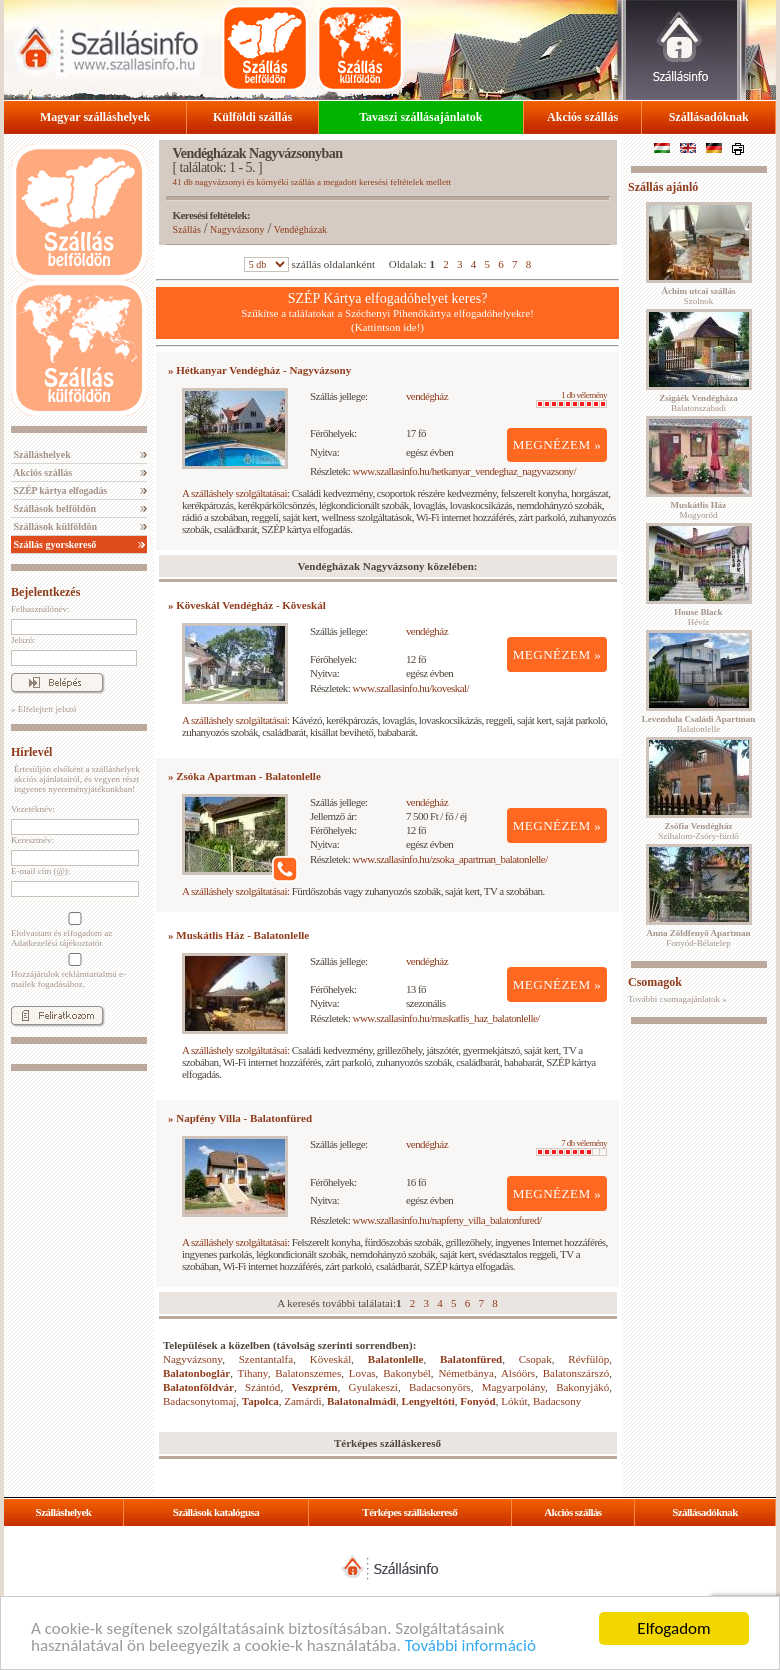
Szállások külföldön (54, 526)
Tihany (253, 1373)
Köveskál (331, 1359)
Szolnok (699, 296)
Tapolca (260, 1401)
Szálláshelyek (41, 454)
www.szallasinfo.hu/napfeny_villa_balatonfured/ (447, 1220)
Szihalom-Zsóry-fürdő (698, 831)
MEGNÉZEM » (557, 444)
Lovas (362, 1373)
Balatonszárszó (576, 1373)
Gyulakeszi (372, 1387)
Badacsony (557, 1401)
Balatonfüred (471, 1359)
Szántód (262, 1387)
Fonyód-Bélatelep (698, 938)
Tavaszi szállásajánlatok (420, 117)
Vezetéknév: (33, 809)
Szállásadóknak (709, 117)
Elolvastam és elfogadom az (73, 930)
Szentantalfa (266, 1359)
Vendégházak (300, 229)
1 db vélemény (571, 399)
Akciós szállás (582, 117)
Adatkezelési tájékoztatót (56, 943)
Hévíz (698, 617)
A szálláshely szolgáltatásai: (235, 493)
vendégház (427, 396)
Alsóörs (518, 1373)
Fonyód (477, 1401)
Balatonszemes (308, 1373)
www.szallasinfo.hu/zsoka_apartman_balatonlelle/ (450, 859)
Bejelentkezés (45, 592)
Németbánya (466, 1373)
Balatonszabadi (698, 403)
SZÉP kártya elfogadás (59, 490)
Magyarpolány (513, 1387)
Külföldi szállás (252, 117)
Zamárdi (302, 1401)
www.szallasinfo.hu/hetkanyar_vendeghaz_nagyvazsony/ (465, 471)
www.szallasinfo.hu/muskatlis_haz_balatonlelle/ (446, 1018)
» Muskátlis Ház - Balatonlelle (238, 935)
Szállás (187, 229)
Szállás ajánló (663, 187)
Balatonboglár (196, 1373)
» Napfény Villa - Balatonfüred (240, 1118)
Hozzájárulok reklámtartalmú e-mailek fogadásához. (73, 971)
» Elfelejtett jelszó (43, 709)
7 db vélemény (571, 1147)
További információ (470, 1646)
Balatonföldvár (198, 1387)
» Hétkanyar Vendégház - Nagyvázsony (259, 370)
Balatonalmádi (361, 1401)
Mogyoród (699, 510)
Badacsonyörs (440, 1387)
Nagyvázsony (237, 229)
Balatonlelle (396, 1359)
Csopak (535, 1359)
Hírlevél (31, 752)
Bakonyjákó (582, 1387)
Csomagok (655, 982)
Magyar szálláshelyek (95, 117)
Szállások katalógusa (216, 1512)
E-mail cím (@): (40, 871)
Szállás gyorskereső (53, 544)
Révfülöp (588, 1359)
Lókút (514, 1401)
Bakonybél (407, 1373)
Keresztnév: (32, 840)
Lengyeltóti (428, 1401)
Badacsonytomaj (199, 1401)
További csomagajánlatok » (677, 999)
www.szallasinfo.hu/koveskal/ (411, 688)
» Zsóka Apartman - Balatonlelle (244, 776)
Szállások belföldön (53, 508)
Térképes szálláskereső (409, 1512)
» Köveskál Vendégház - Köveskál (247, 605)
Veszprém (314, 1387)
